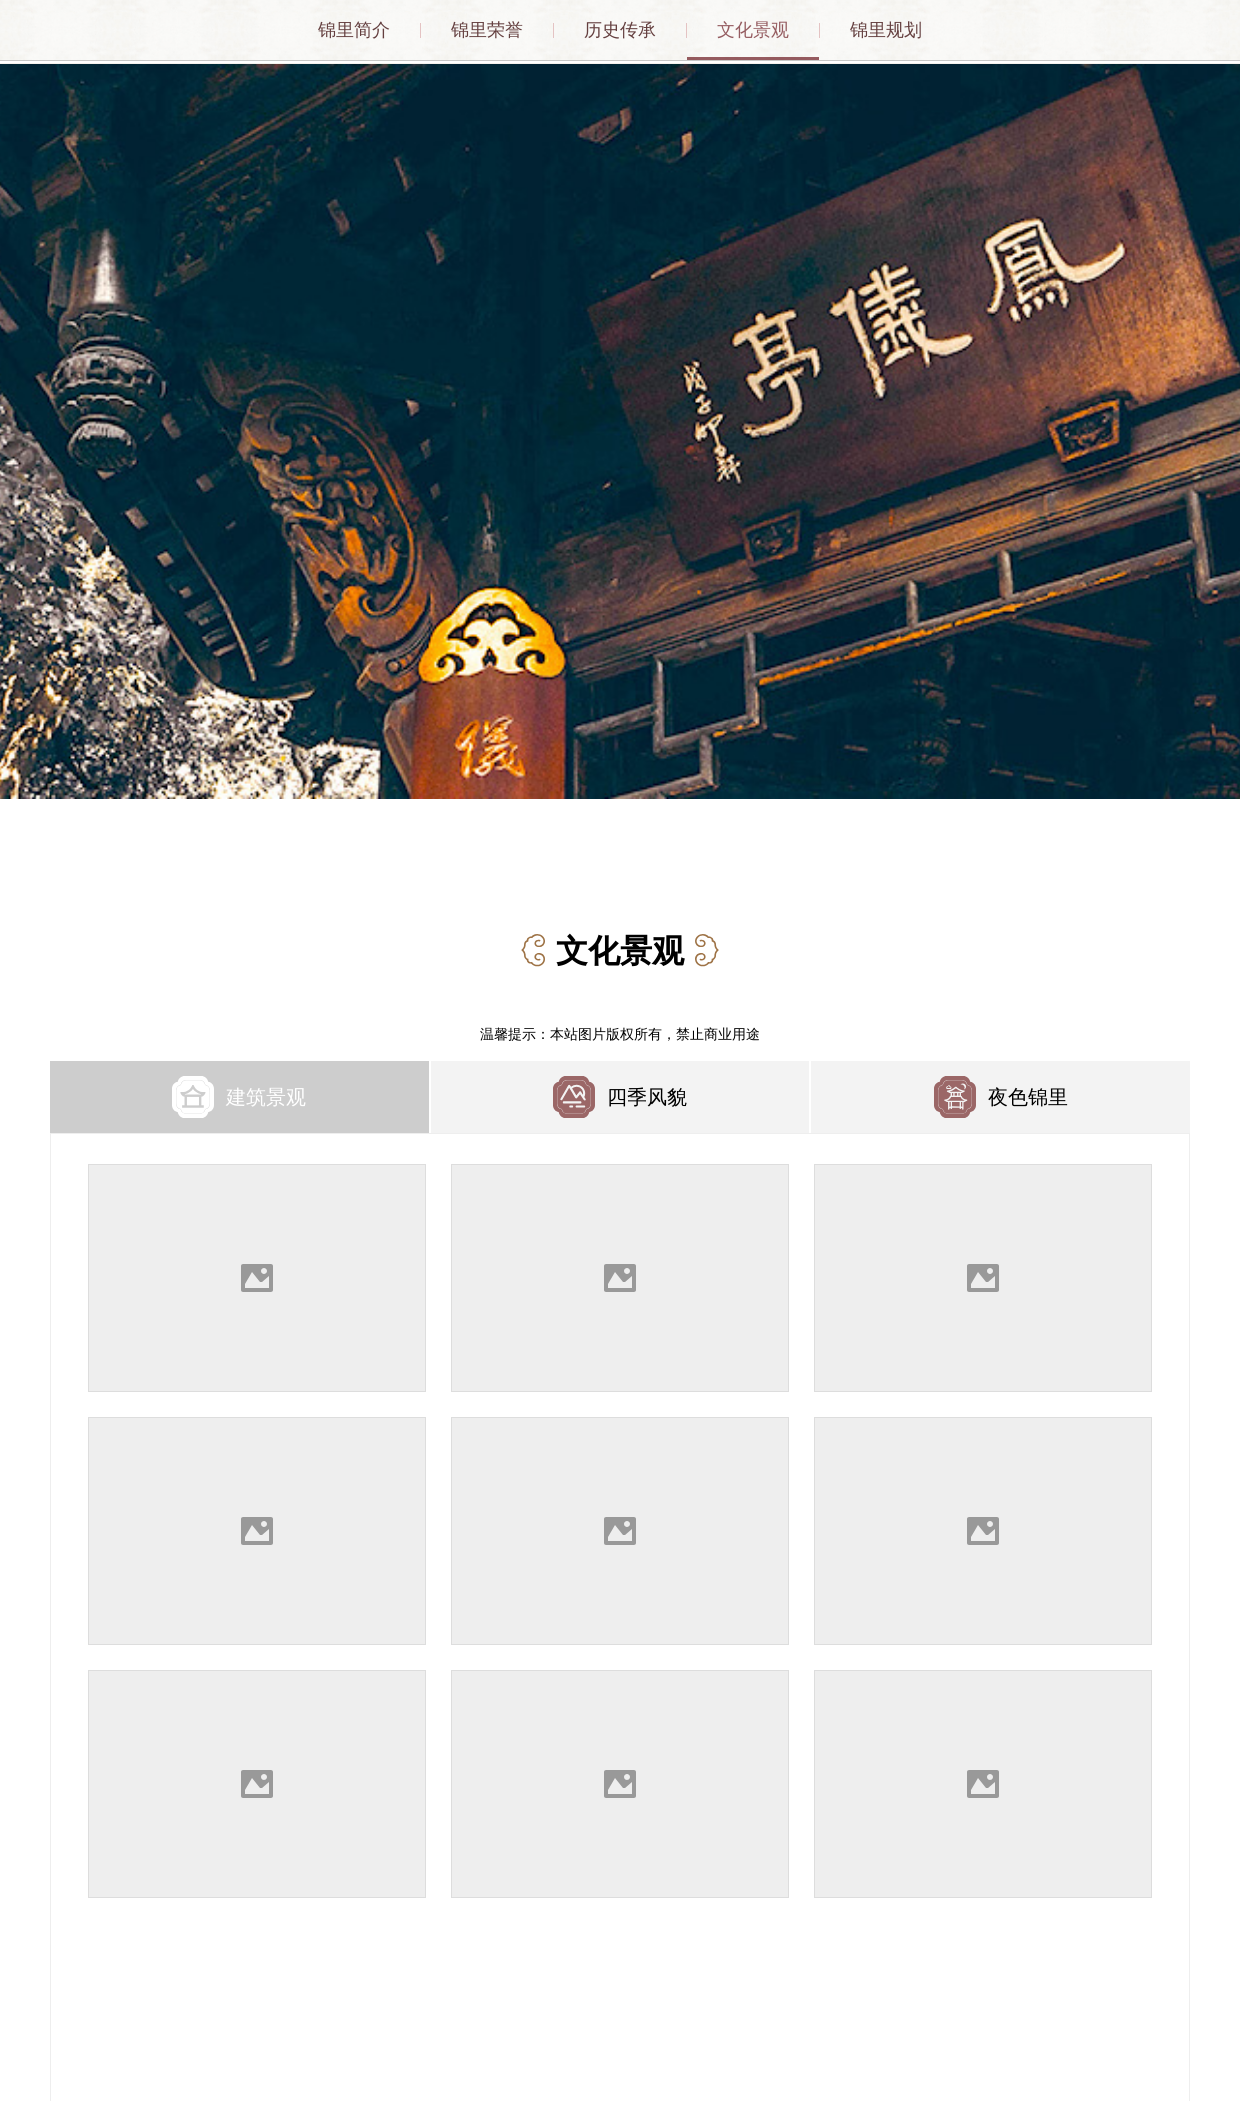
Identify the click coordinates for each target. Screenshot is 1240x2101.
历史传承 (620, 30)
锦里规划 (886, 30)
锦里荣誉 (487, 30)
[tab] (239, 1093)
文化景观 (753, 30)
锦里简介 (354, 30)
